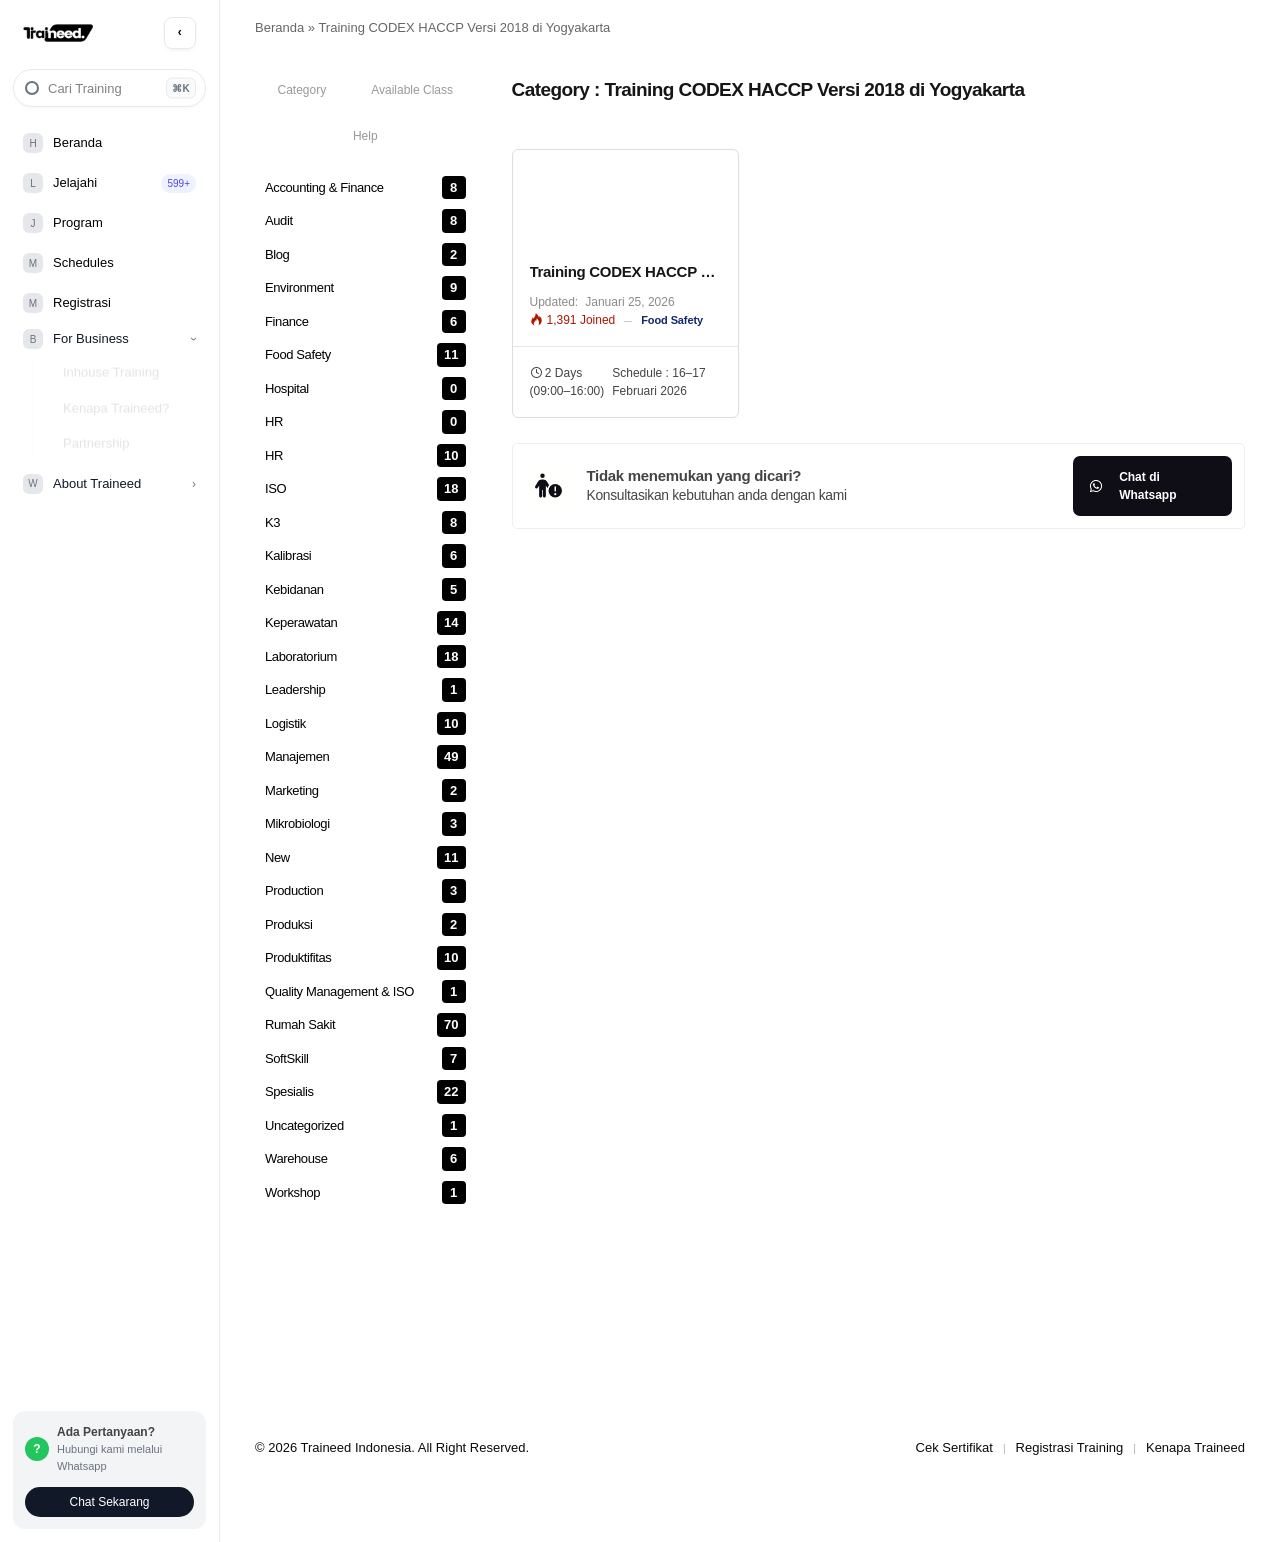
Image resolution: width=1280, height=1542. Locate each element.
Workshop (292, 1192)
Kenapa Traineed (1195, 1447)
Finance (287, 321)
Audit (279, 220)
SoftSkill (286, 1058)
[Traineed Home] (58, 33)
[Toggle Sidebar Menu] (180, 33)
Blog (277, 254)
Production (294, 890)
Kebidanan (294, 589)
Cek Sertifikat (954, 1447)
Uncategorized (304, 1125)
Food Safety (298, 354)
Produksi (288, 924)
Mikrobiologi (297, 823)
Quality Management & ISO (339, 991)
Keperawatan (301, 622)
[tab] (302, 90)
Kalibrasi (288, 555)
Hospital (287, 388)
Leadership (295, 689)
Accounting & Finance (324, 187)
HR (274, 421)
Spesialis (289, 1091)
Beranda (279, 27)
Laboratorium (301, 656)
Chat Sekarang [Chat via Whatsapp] (109, 1502)
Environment (299, 287)
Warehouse (296, 1158)
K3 (272, 522)
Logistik (285, 723)
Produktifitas (298, 957)
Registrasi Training (1070, 1447)
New (277, 857)
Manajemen (297, 756)
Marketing (292, 790)
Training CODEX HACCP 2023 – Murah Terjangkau (625, 271)
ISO (275, 488)
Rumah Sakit (300, 1024)
